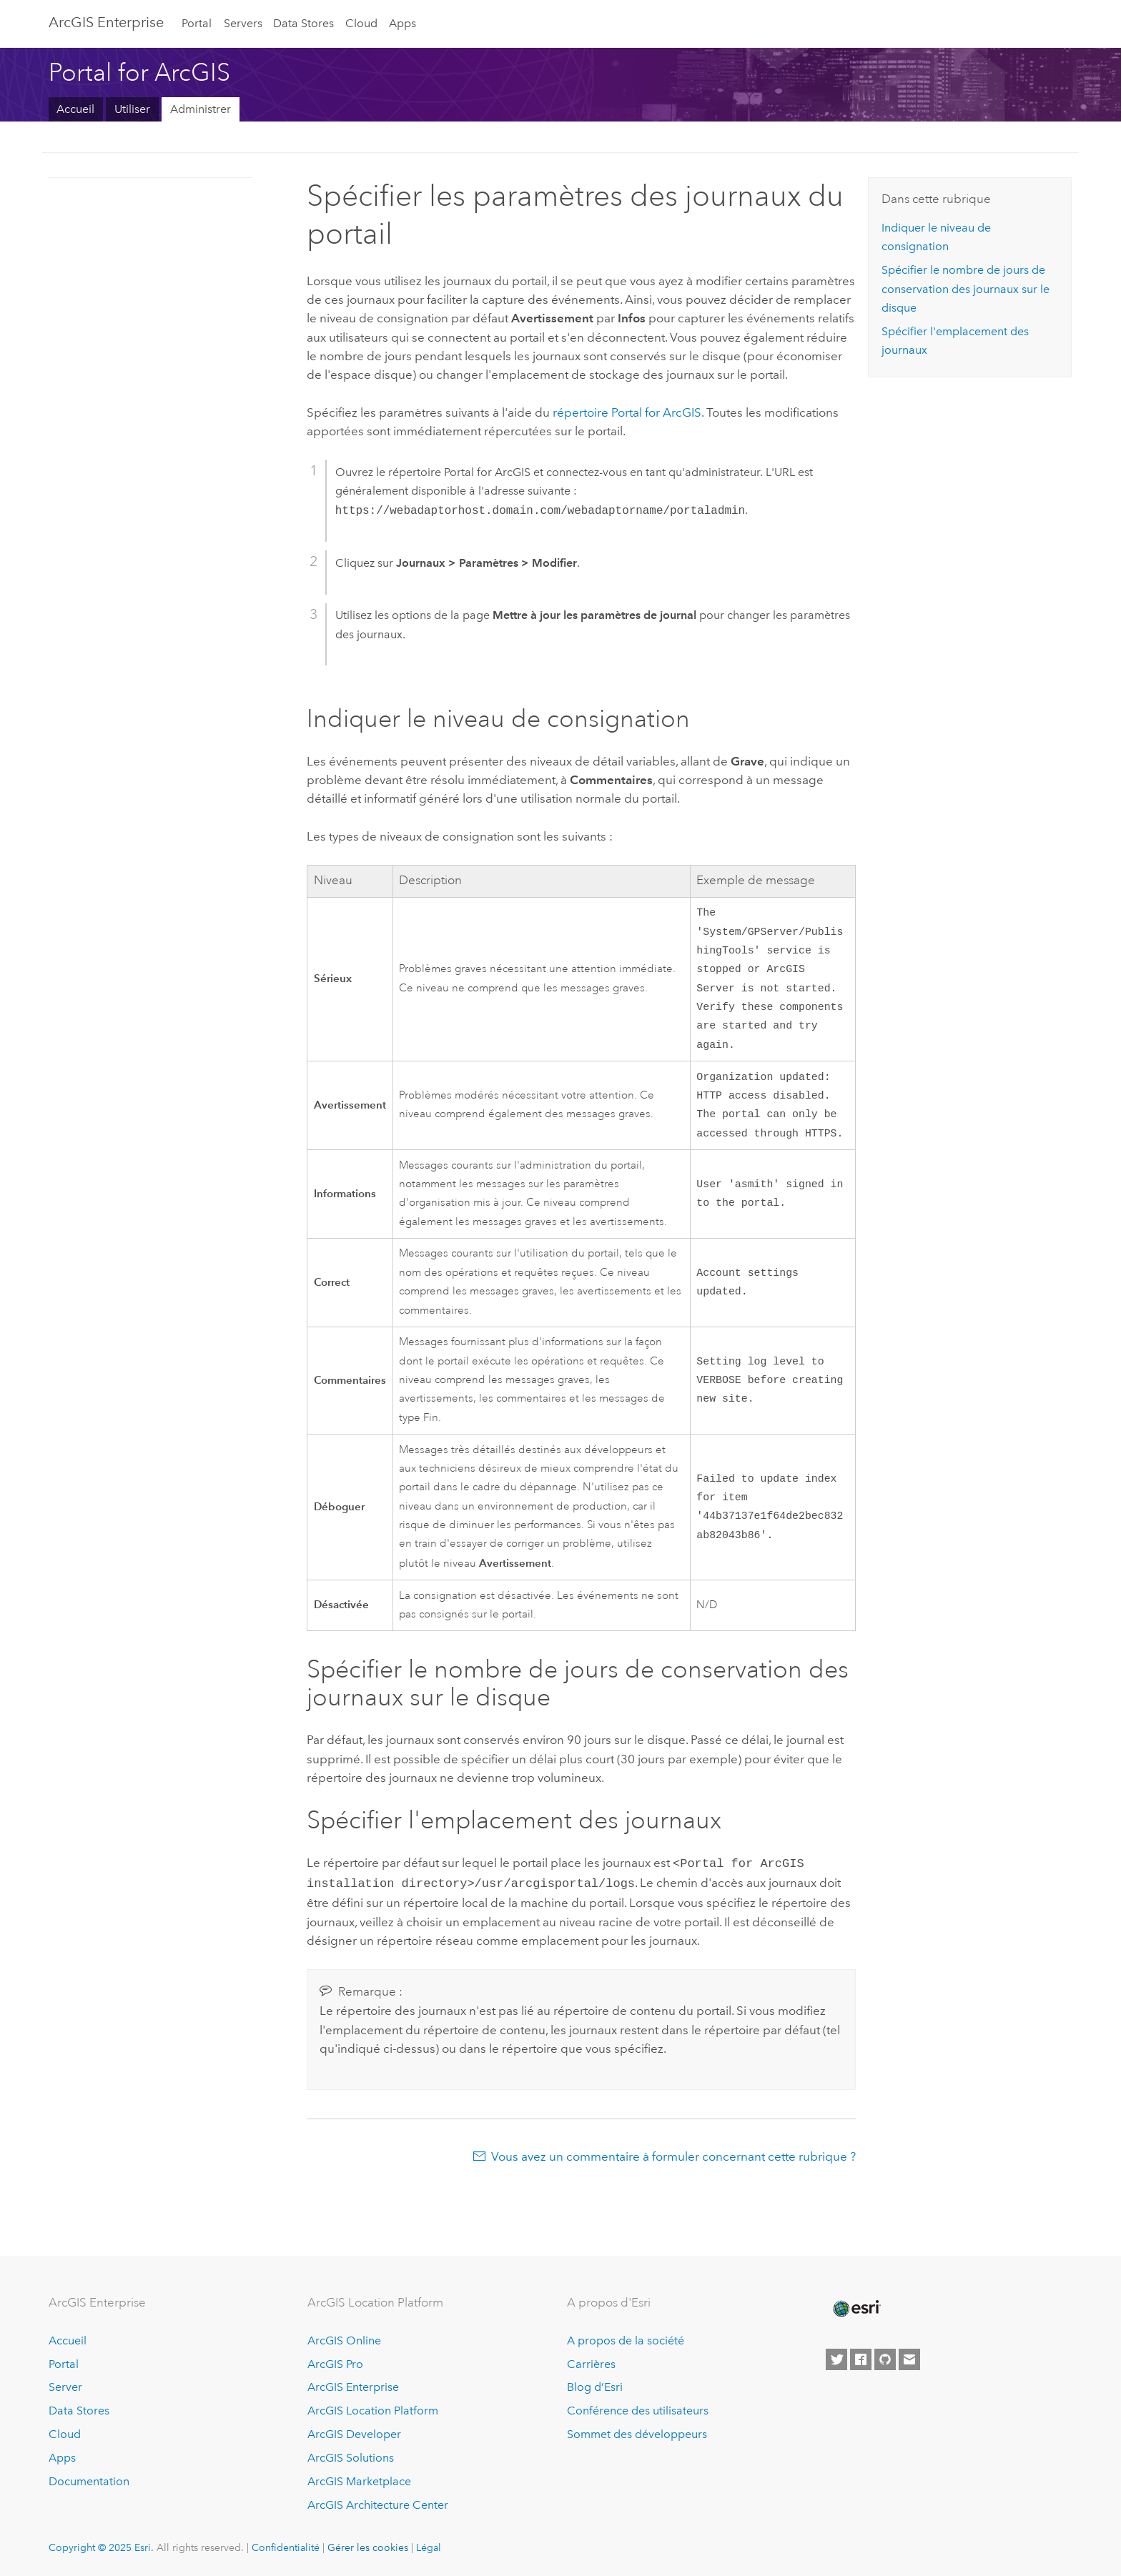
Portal (197, 23)
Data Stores (303, 23)
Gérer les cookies (367, 2547)
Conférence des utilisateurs (637, 2410)
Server (65, 2387)
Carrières (591, 2364)
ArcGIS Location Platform (372, 2410)
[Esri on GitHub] (885, 2359)
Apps (402, 23)
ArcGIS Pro (335, 2364)
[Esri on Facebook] (860, 2359)
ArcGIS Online (344, 2340)
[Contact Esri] (909, 2359)
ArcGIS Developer (354, 2434)
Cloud (361, 23)
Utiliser (132, 109)
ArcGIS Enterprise (106, 22)
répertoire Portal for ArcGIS (627, 412)
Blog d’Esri (595, 2387)
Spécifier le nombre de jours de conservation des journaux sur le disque (966, 288)
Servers (243, 23)
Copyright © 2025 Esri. (101, 2547)
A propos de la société (625, 2340)
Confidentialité (286, 2547)
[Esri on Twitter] (836, 2359)
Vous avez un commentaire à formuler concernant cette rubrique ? (673, 2171)
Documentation (89, 2481)
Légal (428, 2547)
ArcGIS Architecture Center (377, 2505)
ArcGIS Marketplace (359, 2481)
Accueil (75, 109)
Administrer (200, 109)
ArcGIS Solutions (350, 2457)
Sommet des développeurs (637, 2434)
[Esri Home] (856, 2308)
